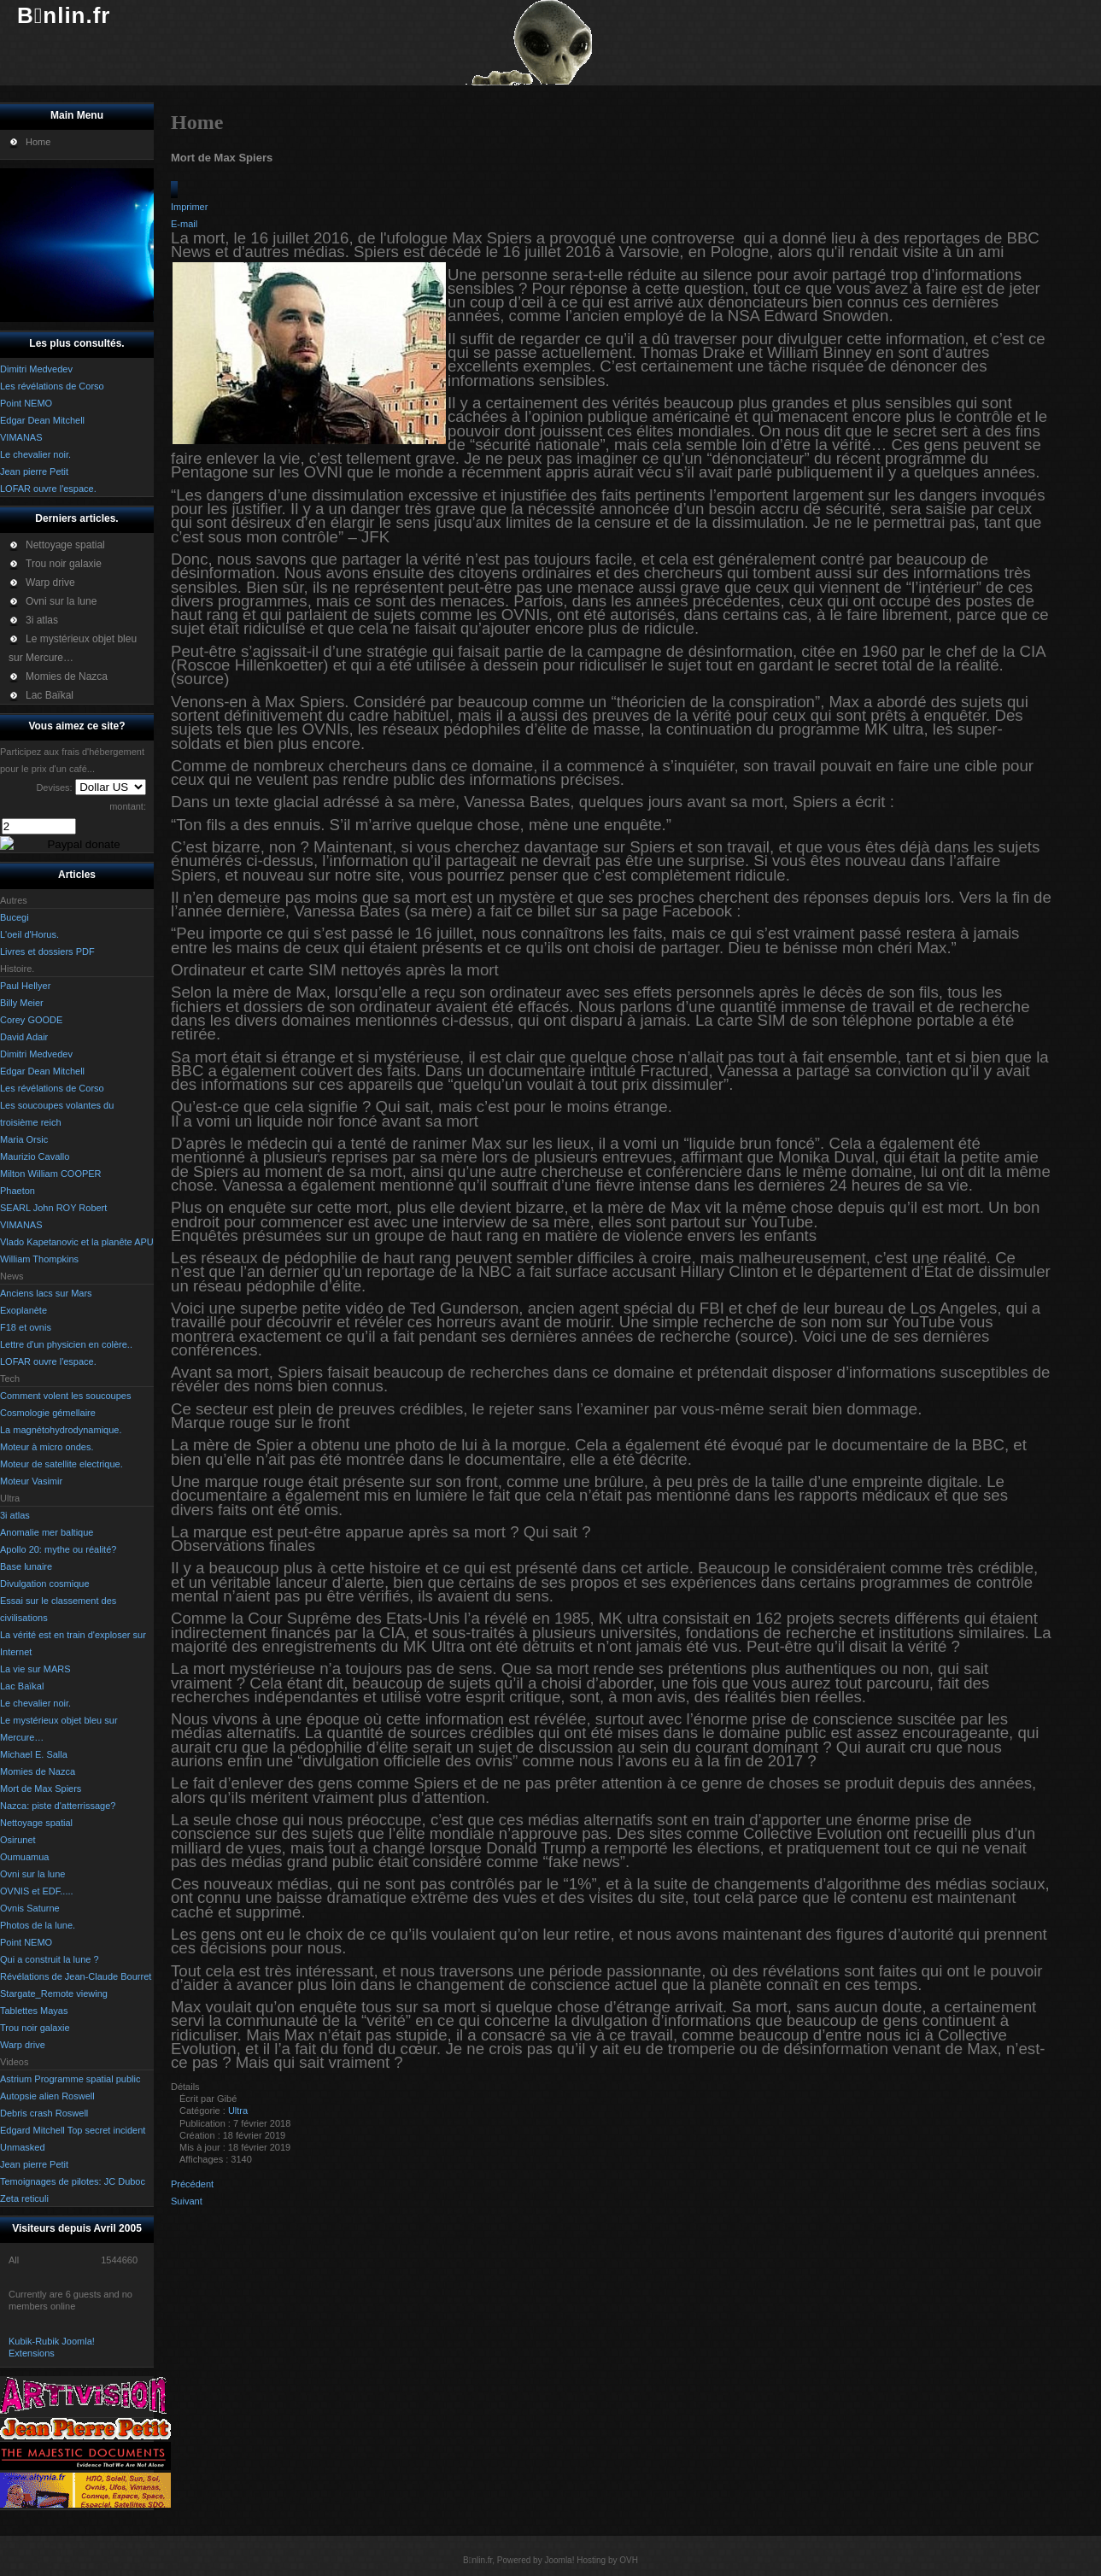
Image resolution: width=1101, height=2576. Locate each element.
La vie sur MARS (35, 1669)
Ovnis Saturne (30, 1908)
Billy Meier (22, 1003)
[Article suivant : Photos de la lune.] (186, 2201)
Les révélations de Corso (52, 1088)
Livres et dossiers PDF (47, 951)
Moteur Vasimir (31, 1481)
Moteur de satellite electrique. (61, 1464)
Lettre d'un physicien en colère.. (66, 1344)
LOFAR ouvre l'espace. (48, 1361)
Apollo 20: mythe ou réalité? (58, 1549)
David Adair (24, 1037)
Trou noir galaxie (35, 2028)
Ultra (238, 2110)
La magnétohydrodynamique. (60, 1430)
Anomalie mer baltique (46, 1532)
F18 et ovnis (25, 1327)
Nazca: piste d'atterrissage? (57, 1805)
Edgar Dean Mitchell (42, 1071)
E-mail (184, 224)
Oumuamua (24, 1857)
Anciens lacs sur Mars (46, 1293)
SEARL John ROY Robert (53, 1208)
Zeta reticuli (24, 2198)
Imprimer (189, 207)
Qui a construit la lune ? (49, 1959)
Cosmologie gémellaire (48, 1413)
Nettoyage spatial (36, 1823)
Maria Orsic (24, 1139)
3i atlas (15, 1515)
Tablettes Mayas (33, 2010)
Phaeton (17, 1191)
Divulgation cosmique (45, 1583)
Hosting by (597, 2560)
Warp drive (22, 2045)
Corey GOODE (31, 1020)
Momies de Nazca (37, 1771)
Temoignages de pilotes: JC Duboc (72, 2181)
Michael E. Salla (33, 1754)
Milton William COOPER (51, 1173)
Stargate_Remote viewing (54, 1993)
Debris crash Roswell (44, 2113)
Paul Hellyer (25, 986)
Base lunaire (26, 1566)
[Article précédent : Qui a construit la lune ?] (192, 2184)
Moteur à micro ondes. (46, 1447)
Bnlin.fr (63, 15)
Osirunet (18, 1840)
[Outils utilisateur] (174, 189)
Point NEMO (26, 1942)
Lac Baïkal (22, 1686)
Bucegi (14, 917)
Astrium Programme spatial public (70, 2079)
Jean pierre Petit (34, 2164)
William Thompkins (39, 1259)
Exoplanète (23, 1310)
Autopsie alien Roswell (47, 2096)
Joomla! (559, 2560)
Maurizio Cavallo (34, 1156)
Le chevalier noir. (35, 1703)
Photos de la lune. (37, 1925)
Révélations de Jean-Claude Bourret (75, 1976)
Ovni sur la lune (32, 1874)
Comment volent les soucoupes (65, 1395)
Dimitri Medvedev (36, 1054)
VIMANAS (21, 1225)
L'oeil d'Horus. (29, 934)
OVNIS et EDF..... (36, 1891)
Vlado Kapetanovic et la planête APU (77, 1242)
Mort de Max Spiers (40, 1788)
